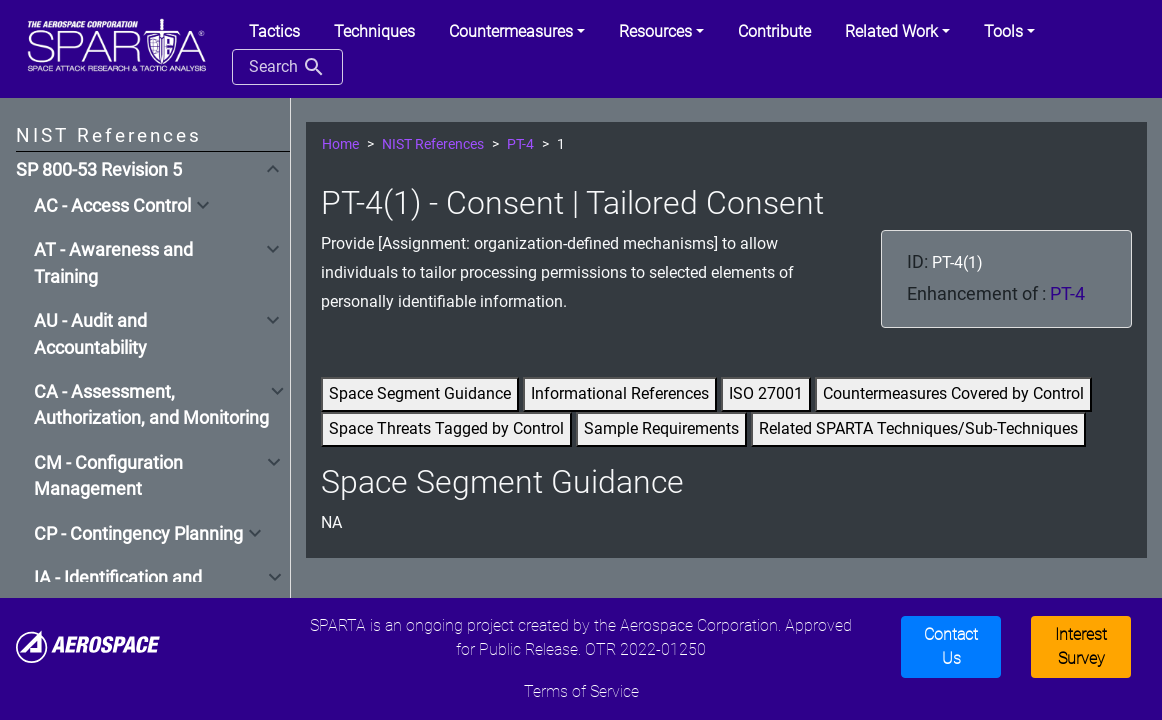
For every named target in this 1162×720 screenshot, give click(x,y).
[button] (517, 32)
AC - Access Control (112, 206)
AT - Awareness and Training (113, 263)
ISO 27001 (766, 393)
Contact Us (951, 646)
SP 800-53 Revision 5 (99, 170)
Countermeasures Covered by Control (953, 393)
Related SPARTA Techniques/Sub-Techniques (918, 428)
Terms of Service (581, 691)
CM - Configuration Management (108, 476)
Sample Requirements (661, 428)
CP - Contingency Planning (138, 534)
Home (340, 144)
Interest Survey (1081, 646)
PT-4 (520, 144)
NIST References (433, 144)
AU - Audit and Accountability (90, 334)
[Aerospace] (88, 645)
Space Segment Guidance (420, 393)
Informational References (620, 393)
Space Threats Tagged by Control (446, 428)
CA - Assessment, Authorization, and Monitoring (151, 405)
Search (287, 67)
